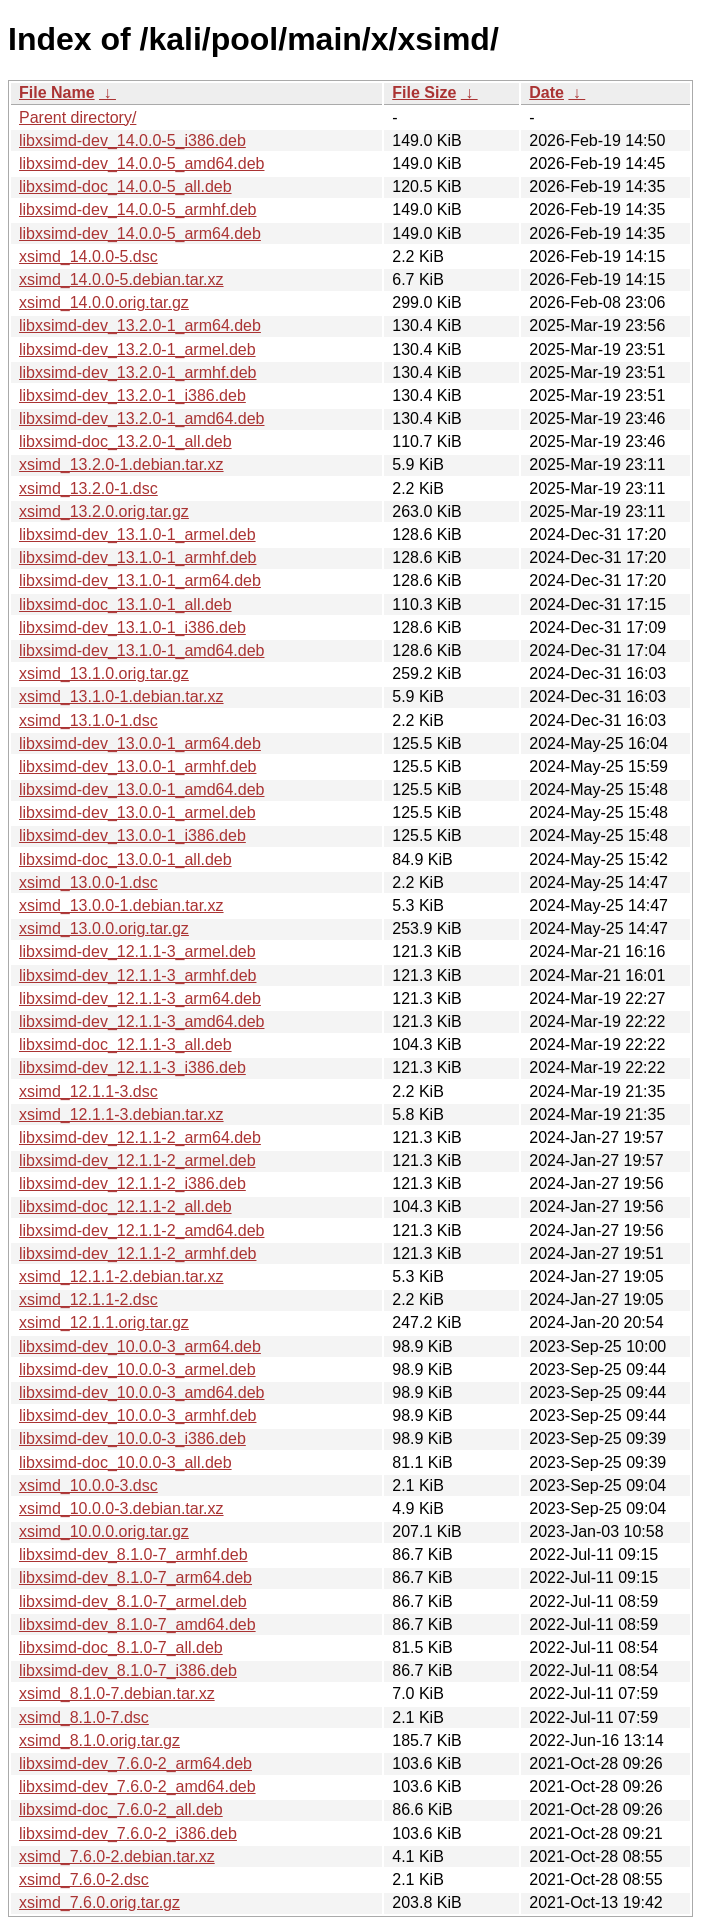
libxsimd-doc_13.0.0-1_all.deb (125, 859)
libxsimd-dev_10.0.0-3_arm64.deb (140, 1346)
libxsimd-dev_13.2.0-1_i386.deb (132, 395)
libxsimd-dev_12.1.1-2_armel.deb (137, 1160)
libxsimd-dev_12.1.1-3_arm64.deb (140, 998)
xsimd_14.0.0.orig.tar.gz (104, 302)
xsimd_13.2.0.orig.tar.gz (104, 511)
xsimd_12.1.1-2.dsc (88, 1299)
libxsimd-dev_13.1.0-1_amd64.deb (141, 650)
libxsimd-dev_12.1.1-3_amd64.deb (141, 1021)
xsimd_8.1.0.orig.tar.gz (99, 1740)
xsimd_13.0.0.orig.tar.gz (104, 928)
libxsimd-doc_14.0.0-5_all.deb (125, 186)
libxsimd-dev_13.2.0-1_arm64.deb (140, 325)
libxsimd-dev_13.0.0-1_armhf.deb (137, 766)
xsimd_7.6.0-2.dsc (84, 1879)
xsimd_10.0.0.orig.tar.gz (104, 1531)
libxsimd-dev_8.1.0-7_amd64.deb (137, 1624)
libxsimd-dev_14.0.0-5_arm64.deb (140, 233)
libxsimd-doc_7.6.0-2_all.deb (121, 1809)
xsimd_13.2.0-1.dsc (88, 488)
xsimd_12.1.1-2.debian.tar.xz (121, 1276)
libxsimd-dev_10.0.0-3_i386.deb (132, 1438)
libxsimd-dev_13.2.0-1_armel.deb (137, 349)
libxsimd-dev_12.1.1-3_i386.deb (132, 1067)
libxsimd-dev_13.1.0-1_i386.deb (132, 627)
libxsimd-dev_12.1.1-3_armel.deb (137, 951)
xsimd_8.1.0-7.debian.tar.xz (117, 1693)
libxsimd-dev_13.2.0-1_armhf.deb (137, 372)
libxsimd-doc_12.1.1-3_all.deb (125, 1044)
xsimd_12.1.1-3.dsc (88, 1091)
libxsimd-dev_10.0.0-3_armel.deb (137, 1369)
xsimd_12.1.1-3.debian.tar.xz (121, 1114)
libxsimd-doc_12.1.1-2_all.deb (125, 1206)
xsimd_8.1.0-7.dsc (84, 1717)
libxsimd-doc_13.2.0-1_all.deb (125, 441)
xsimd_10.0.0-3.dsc (88, 1485)
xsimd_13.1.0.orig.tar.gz (104, 673)
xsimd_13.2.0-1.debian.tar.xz (121, 464)
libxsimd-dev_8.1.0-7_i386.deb (128, 1670)
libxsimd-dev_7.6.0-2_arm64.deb (135, 1763)
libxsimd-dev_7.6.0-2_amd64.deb (137, 1786)
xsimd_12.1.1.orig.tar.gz (104, 1322)
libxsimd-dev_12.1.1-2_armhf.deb (137, 1253)
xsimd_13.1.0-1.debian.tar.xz (121, 696)
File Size (424, 92)
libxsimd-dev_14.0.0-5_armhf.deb (137, 209)
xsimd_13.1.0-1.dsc (88, 720)
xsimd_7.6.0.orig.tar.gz (99, 1902)
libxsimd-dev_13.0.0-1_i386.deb (132, 835)
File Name (57, 92)
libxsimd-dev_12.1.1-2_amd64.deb (141, 1230)
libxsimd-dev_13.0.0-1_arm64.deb (140, 743)
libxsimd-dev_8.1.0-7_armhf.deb (133, 1554)
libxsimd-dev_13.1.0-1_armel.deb (137, 534)
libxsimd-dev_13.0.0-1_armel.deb (137, 812)
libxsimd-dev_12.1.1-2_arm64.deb (140, 1137)
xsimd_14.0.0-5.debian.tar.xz (121, 279)
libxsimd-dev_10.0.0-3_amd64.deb (141, 1392)
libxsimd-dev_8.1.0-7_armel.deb (133, 1601)
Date (546, 92)
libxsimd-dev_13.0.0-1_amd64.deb (141, 789)
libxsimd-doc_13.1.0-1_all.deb (125, 604)
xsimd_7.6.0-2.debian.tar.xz (117, 1856)
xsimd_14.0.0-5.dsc (88, 256)
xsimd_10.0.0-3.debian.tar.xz (121, 1508)
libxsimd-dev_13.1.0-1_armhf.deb (137, 557)
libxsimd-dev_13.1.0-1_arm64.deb (140, 580)
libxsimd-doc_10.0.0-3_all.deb (125, 1462)
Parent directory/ (77, 117)
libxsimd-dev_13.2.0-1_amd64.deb (141, 418)
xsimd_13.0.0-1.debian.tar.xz (121, 905)
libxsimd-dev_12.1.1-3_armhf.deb (137, 975)
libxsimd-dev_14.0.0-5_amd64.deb (141, 163)
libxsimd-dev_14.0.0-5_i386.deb (132, 140)
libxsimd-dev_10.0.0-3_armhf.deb (137, 1415)
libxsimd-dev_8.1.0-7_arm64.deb (135, 1577)
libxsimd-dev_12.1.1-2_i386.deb (132, 1183)
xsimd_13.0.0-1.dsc (88, 882)
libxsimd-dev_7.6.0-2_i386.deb (128, 1833)
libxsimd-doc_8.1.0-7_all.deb (121, 1647)
